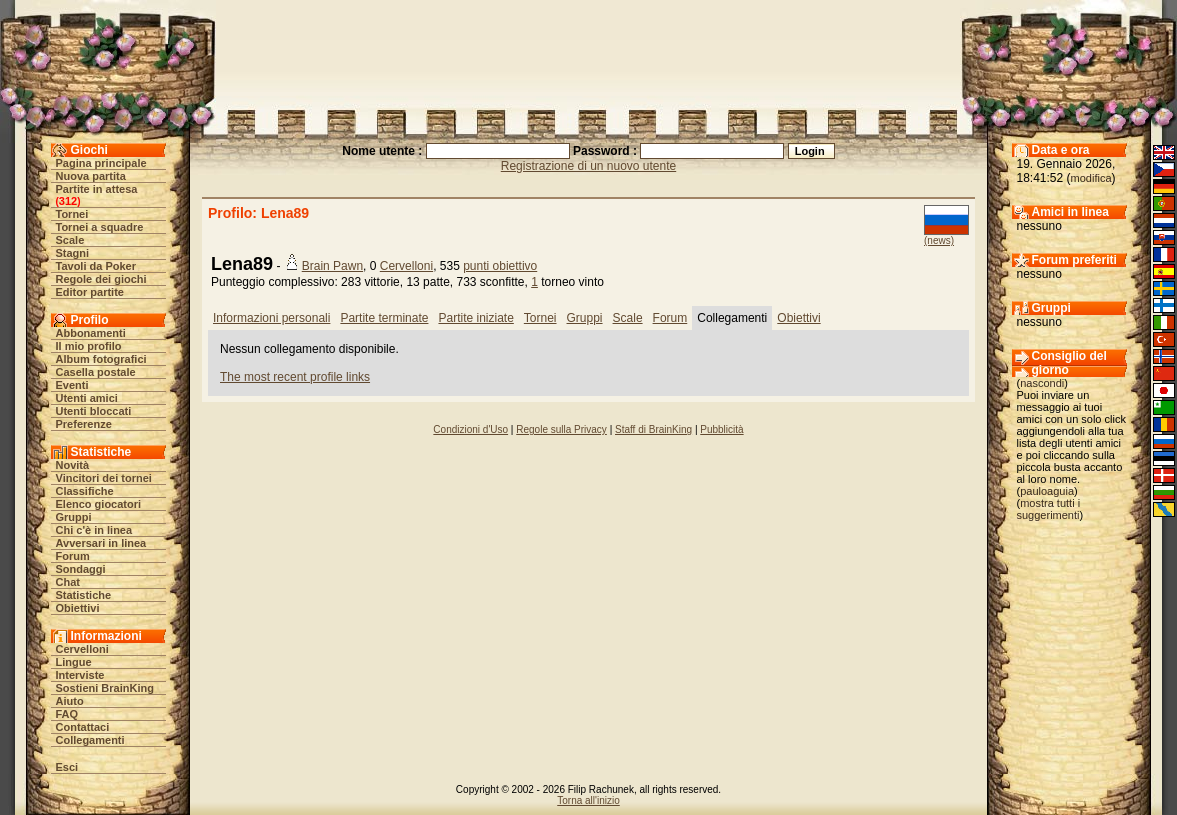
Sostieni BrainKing (105, 688)
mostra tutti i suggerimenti (1049, 509)
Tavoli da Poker (96, 266)
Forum (73, 556)
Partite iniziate (475, 318)
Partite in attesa (97, 189)
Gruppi (74, 517)
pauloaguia (1047, 491)
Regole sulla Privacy (561, 429)
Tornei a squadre (100, 227)
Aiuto (70, 701)
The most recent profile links (295, 377)
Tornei (72, 214)
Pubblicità (721, 429)
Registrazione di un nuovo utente (588, 166)
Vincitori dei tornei (104, 478)
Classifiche (85, 491)
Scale (70, 240)
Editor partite (90, 292)
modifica (1091, 178)
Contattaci (83, 727)
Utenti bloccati (94, 411)
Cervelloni (82, 649)
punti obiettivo (500, 266)
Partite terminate (384, 318)
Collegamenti (90, 740)
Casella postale (96, 372)
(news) (939, 240)
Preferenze (84, 424)
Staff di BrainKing (653, 429)
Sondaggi (81, 569)
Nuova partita (91, 176)
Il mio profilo (89, 346)
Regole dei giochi (101, 279)
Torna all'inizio (588, 800)
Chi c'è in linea (94, 530)
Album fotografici (101, 359)
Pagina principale (101, 163)
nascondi (1042, 383)
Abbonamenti (91, 333)
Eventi (72, 385)
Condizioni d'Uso (470, 429)
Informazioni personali (271, 318)
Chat (68, 582)
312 (68, 201)
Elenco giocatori (99, 504)
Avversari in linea (101, 543)
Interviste (80, 675)
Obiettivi (78, 608)
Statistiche (84, 595)
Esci (67, 767)
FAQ (67, 714)
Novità (73, 465)
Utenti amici (87, 398)
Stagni (73, 253)
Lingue (74, 662)
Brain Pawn (332, 266)
